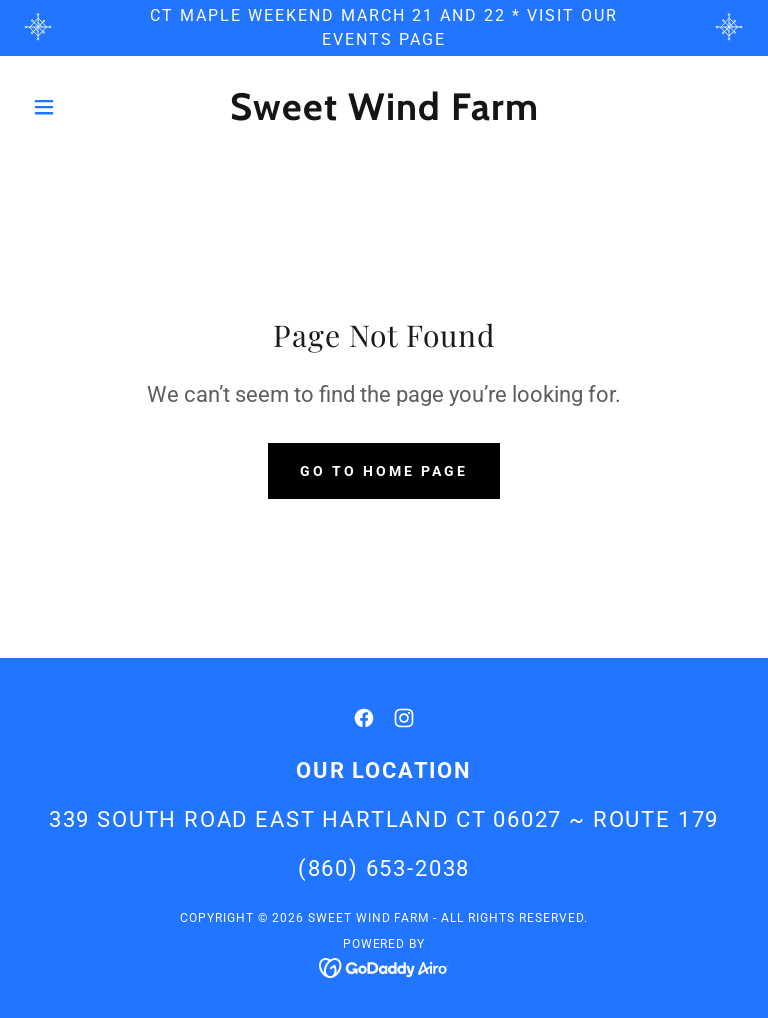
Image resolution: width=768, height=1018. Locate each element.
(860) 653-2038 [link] (384, 868)
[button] (78, 107)
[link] (384, 114)
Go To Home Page (384, 471)
